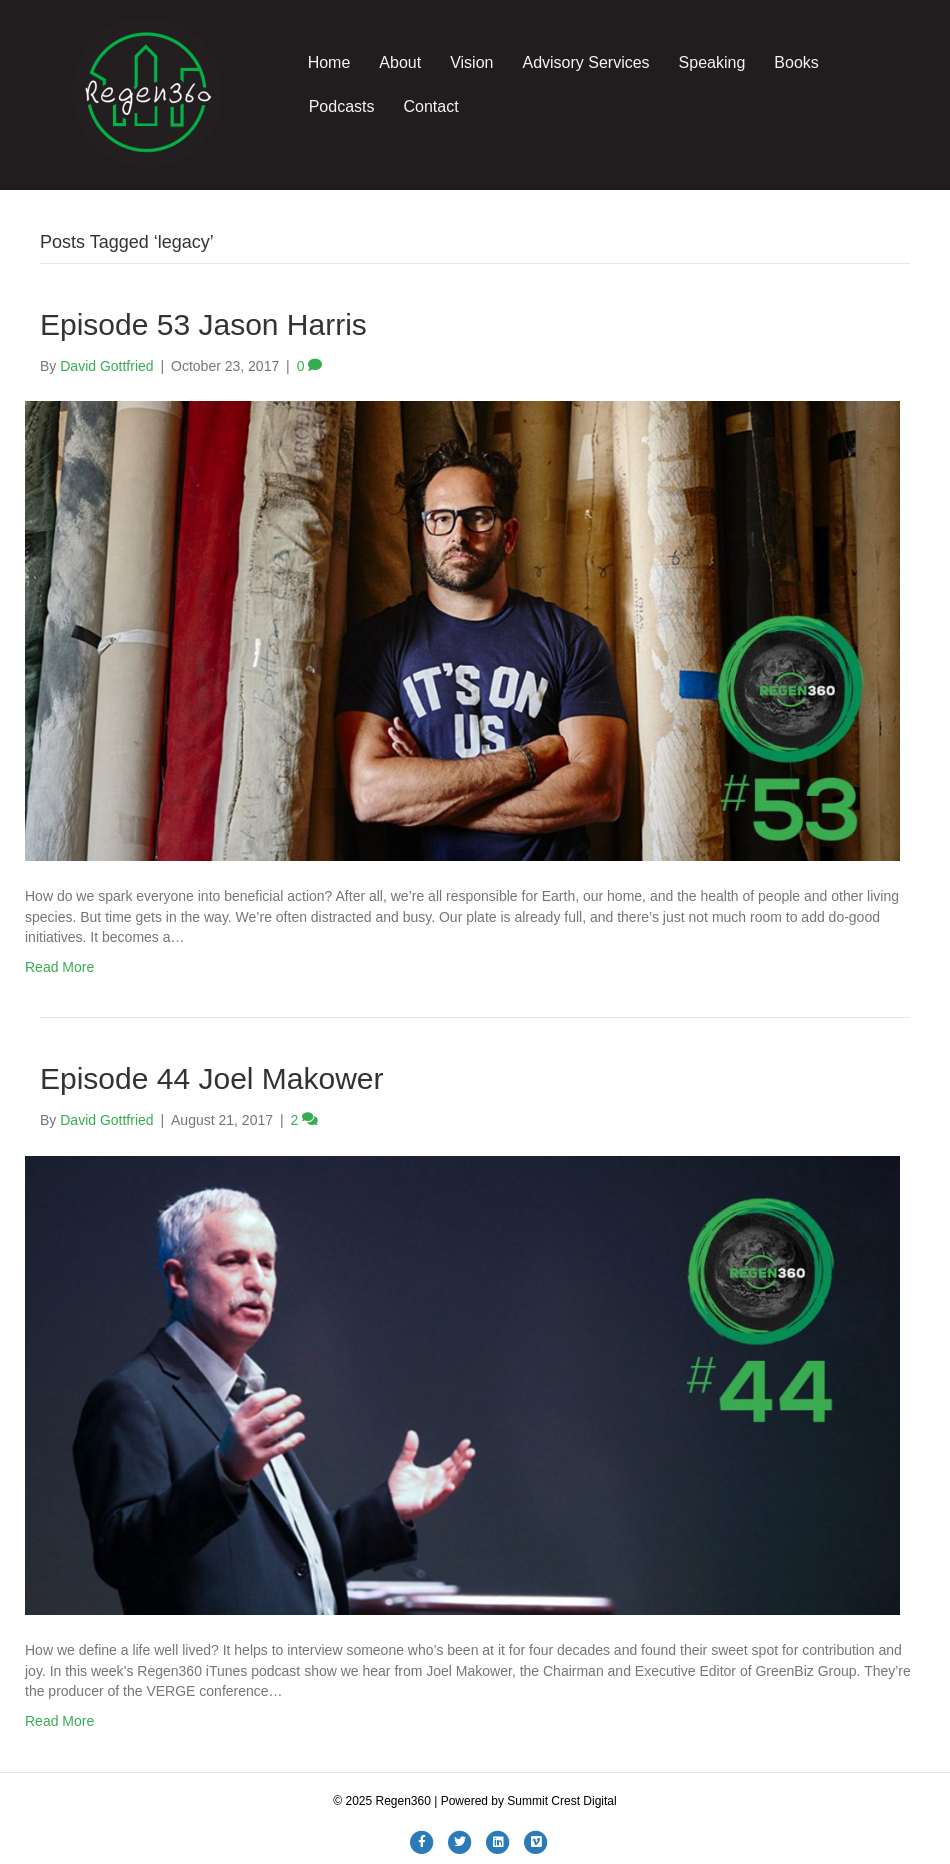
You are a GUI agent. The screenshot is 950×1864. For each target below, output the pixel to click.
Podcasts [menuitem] (342, 106)
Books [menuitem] (796, 62)
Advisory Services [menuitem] (585, 62)
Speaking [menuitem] (712, 62)
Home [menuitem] (329, 62)
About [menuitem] (400, 62)
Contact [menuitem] (430, 106)
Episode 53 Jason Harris (203, 324)
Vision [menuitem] (471, 62)
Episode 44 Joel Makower (212, 1078)
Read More (59, 967)
